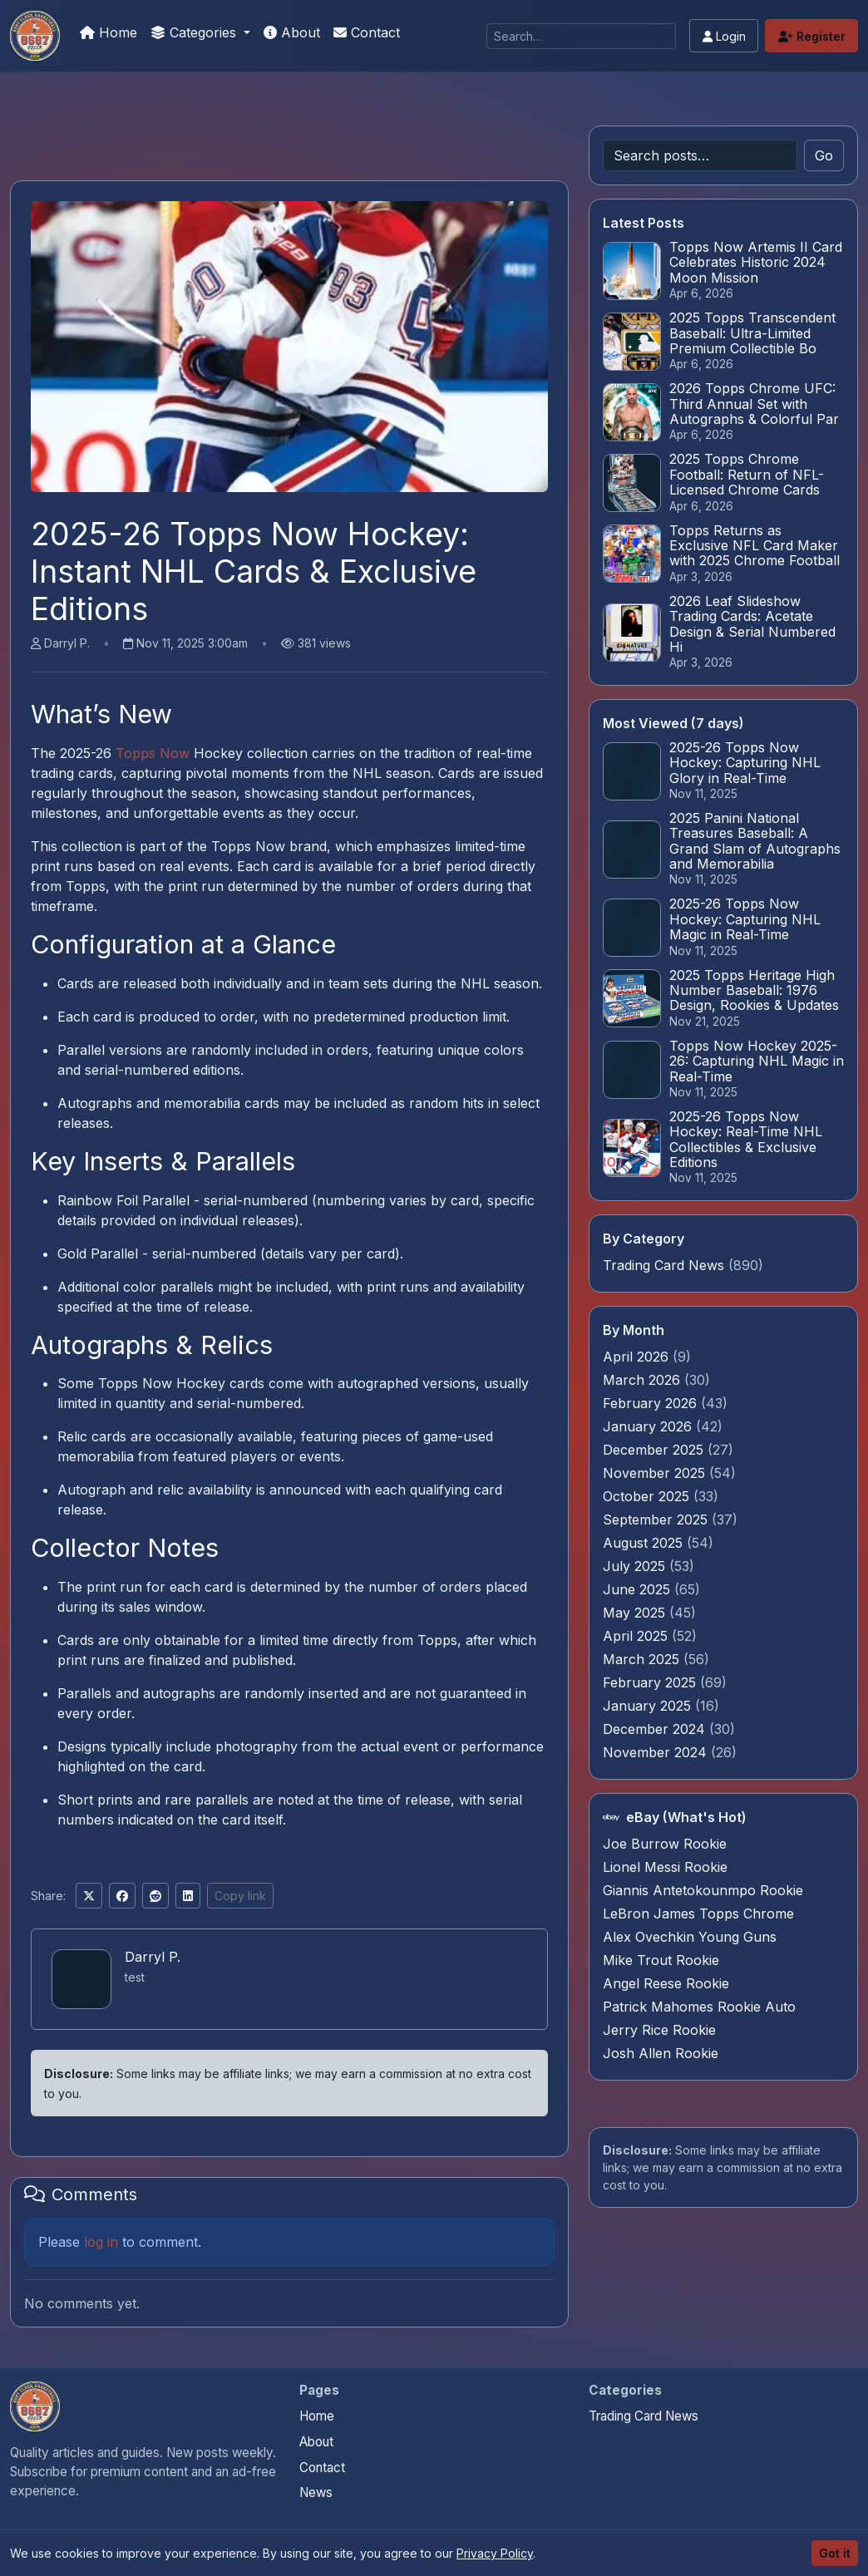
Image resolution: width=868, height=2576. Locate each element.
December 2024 (656, 1729)
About (292, 32)
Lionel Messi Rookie (665, 1867)
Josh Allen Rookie (660, 2053)
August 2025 (645, 1542)
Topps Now (153, 753)
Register (812, 36)
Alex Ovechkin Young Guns (690, 1936)
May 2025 (636, 1612)
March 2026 (643, 1380)
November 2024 (657, 1752)
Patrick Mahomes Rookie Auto (699, 2006)
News (316, 2492)
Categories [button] (195, 32)
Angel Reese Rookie (666, 1983)
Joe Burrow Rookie (665, 1843)
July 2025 (636, 1566)
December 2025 (655, 1449)
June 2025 (638, 1589)
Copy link (240, 1896)
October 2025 (648, 1496)
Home (108, 32)
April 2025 (637, 1636)
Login (724, 36)
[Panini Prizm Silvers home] (35, 2406)
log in (101, 2242)
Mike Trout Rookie (661, 1960)
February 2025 (651, 1682)
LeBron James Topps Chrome (698, 1913)
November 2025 (656, 1473)
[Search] (581, 36)
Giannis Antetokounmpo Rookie (703, 1890)
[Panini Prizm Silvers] (35, 36)
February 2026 (652, 1403)
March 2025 (643, 1659)
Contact (366, 32)
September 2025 (657, 1519)
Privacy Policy (494, 2553)
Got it (835, 2553)
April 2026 (638, 1356)
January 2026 (649, 1426)
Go (824, 155)
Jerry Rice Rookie (659, 2030)
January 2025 (649, 1705)
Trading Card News (663, 1265)
